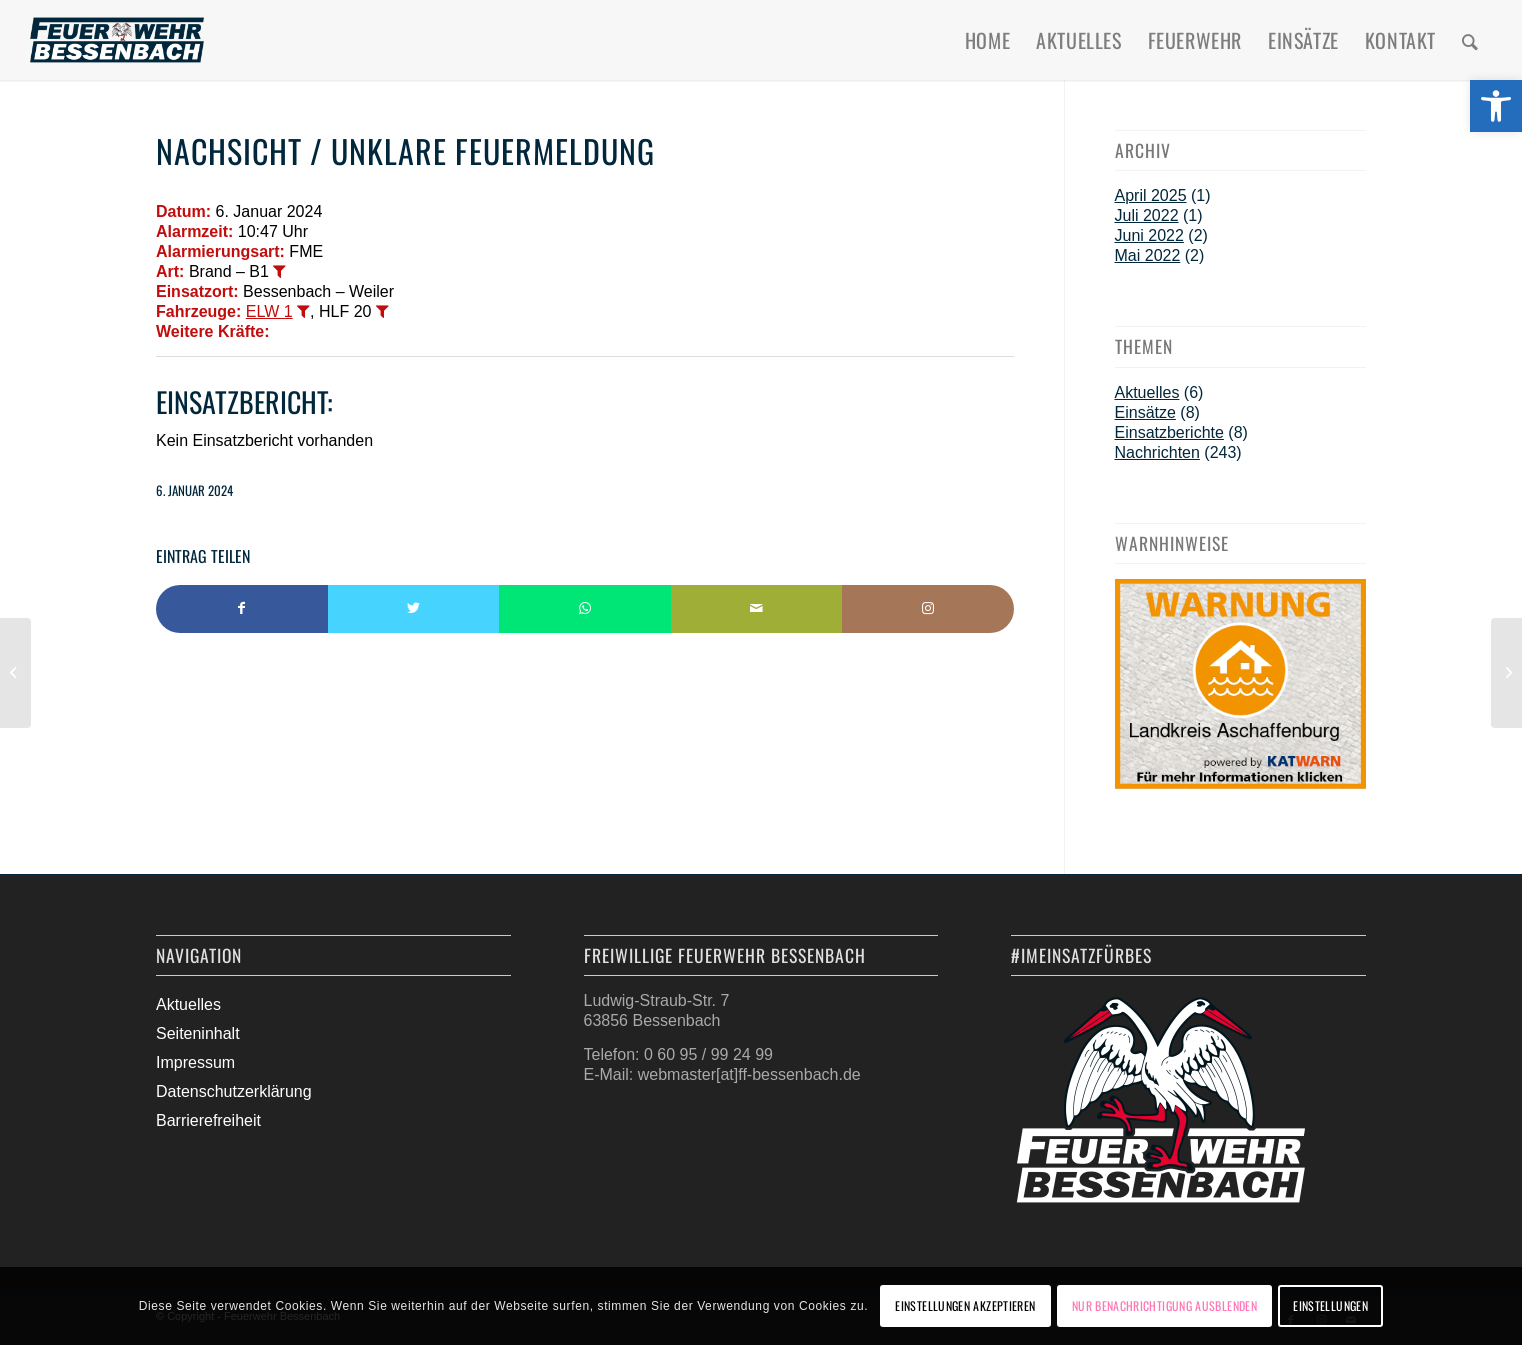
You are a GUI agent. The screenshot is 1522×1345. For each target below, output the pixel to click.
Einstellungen (1330, 1305)
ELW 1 (269, 311)
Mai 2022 (1148, 255)
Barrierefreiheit (208, 1120)
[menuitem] (987, 40)
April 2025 (1151, 195)
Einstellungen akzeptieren (965, 1305)
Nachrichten (1157, 452)
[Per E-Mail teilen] (757, 609)
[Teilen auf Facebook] (242, 609)
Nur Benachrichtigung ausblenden (1164, 1305)
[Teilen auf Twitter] (414, 609)
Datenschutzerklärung (234, 1091)
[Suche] (1470, 40)
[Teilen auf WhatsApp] (585, 609)
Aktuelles (1147, 392)
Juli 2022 (1147, 215)
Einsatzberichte (1169, 432)
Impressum (195, 1062)
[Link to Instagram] (928, 609)
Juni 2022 (1149, 235)
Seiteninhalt (198, 1033)
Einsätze (1145, 412)
